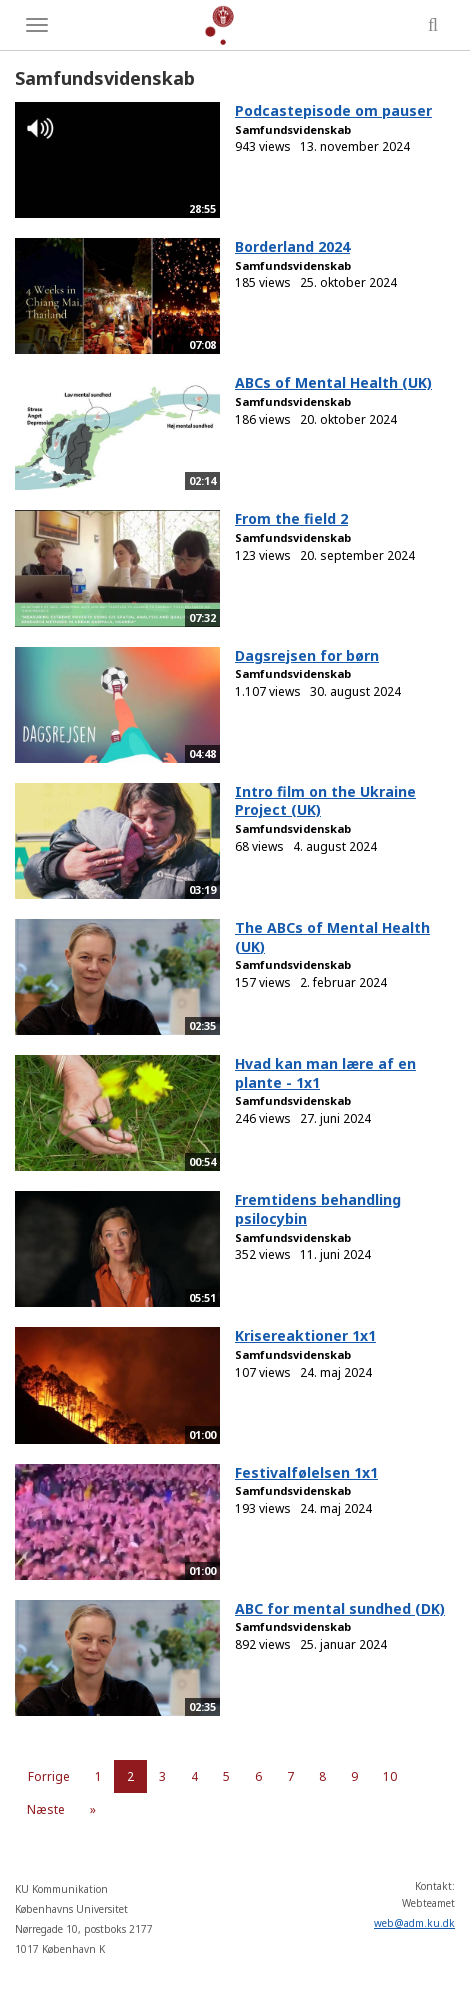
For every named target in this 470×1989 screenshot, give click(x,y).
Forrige (49, 1776)
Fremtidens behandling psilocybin (318, 1209)
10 (390, 1776)
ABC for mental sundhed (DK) (340, 1608)
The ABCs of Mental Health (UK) (332, 937)
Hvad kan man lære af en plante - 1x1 (325, 1073)
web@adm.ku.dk (414, 1923)
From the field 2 (291, 518)
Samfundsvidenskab (293, 129)
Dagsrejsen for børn (307, 655)
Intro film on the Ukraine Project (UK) (325, 801)
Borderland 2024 (292, 246)
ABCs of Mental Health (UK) (333, 382)
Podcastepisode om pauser (333, 110)
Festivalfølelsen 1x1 (306, 1472)
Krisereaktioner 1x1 (305, 1335)
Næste (46, 1809)
